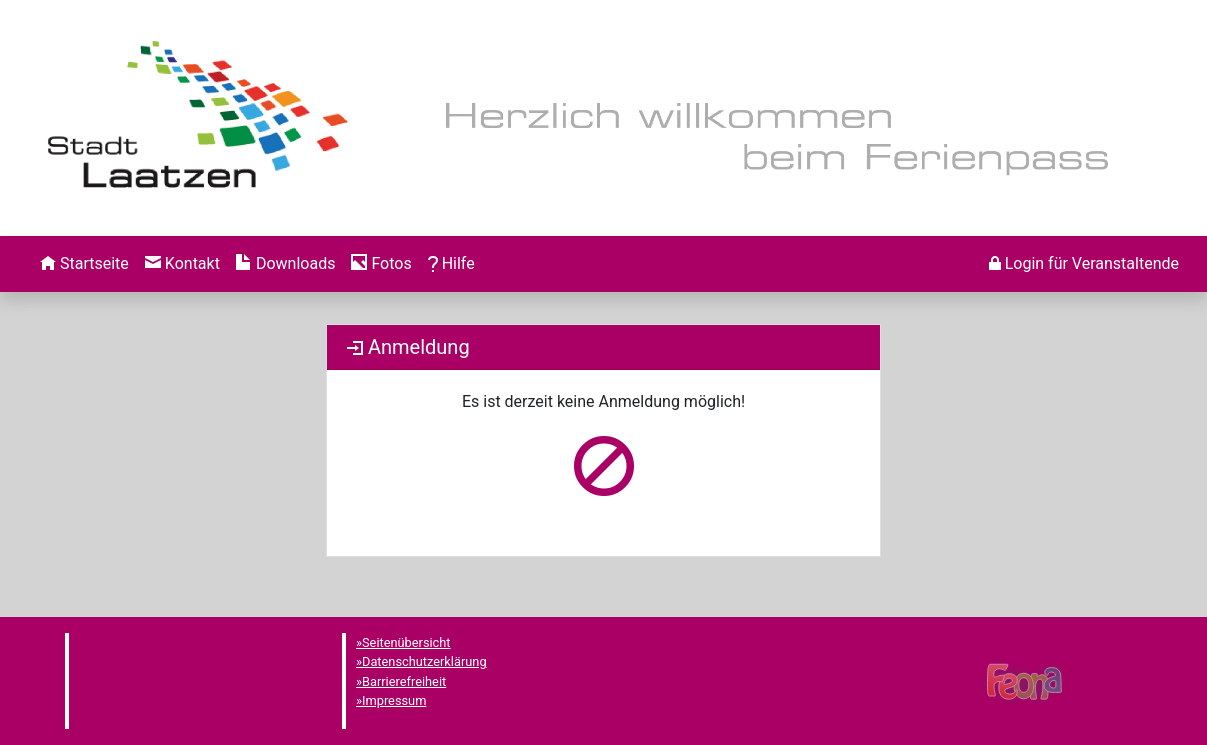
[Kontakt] (182, 264)
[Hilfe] (381, 264)
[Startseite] (84, 264)
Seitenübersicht (406, 642)
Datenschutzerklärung (424, 661)
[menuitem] (84, 264)
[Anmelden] (1084, 264)
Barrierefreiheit (404, 681)
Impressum (394, 700)
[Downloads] (285, 264)
